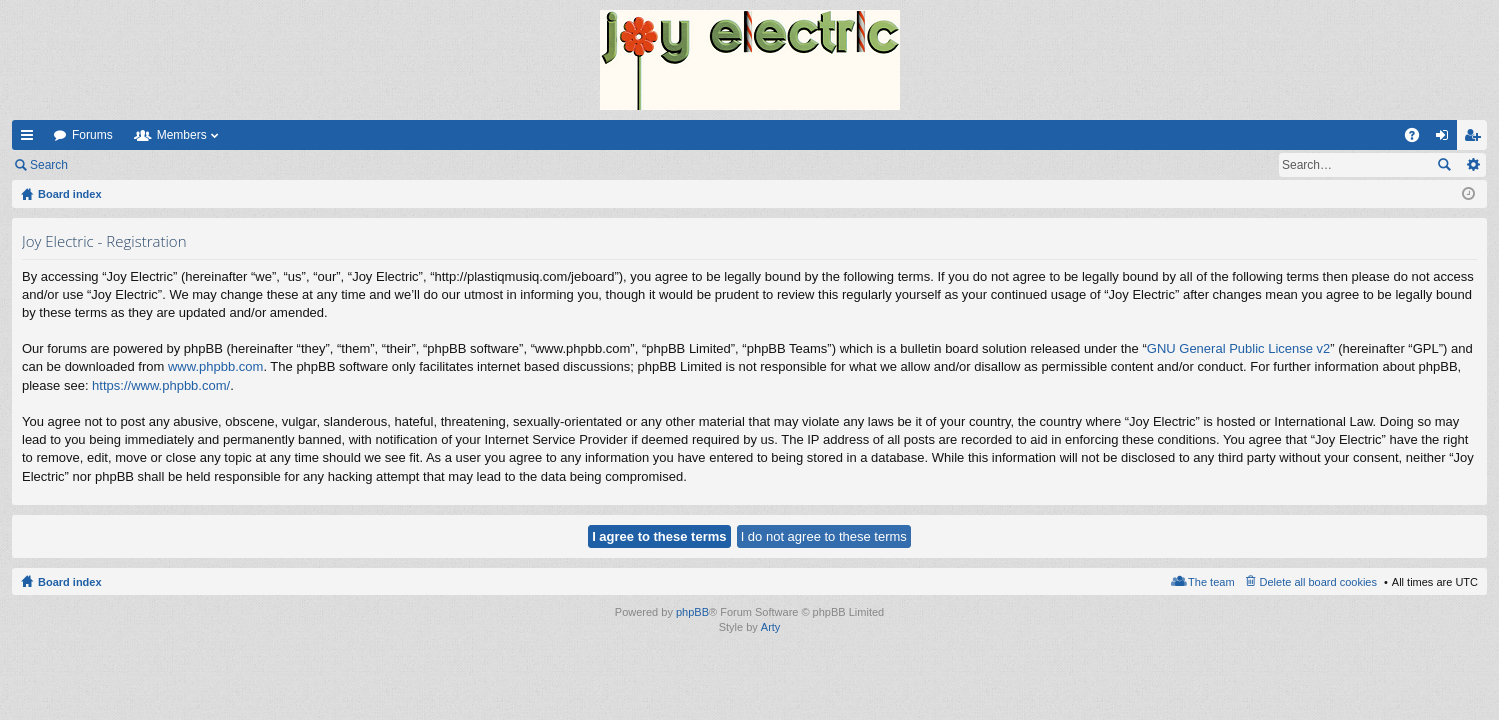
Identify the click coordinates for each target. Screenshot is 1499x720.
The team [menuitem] (1211, 582)
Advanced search (1472, 165)
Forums (92, 135)
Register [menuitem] (1476, 139)
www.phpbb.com (215, 366)
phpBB (692, 612)
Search (49, 165)
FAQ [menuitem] (1418, 139)
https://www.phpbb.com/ (161, 385)
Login (111, 165)
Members (182, 135)
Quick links (31, 139)
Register (178, 165)
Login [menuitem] (1446, 139)
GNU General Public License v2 (1239, 348)
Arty (771, 627)
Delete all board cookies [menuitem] (1318, 582)
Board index (70, 582)
